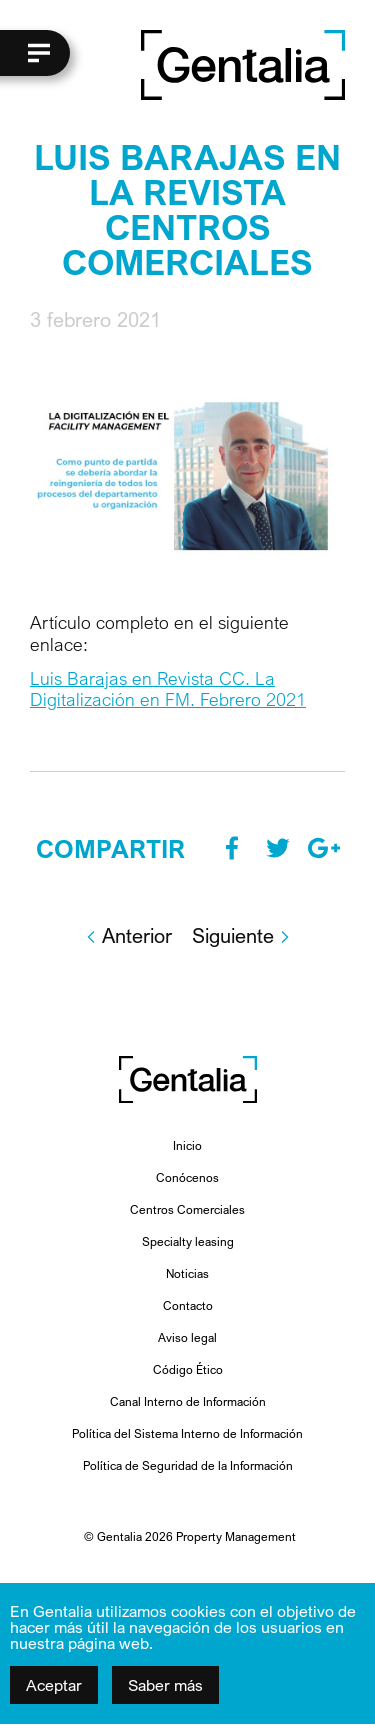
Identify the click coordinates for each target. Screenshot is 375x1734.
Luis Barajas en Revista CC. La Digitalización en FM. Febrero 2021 (168, 689)
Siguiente (241, 935)
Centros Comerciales (187, 1209)
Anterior (128, 935)
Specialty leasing (188, 1241)
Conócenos (187, 1177)
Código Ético (188, 1369)
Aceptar (54, 1685)
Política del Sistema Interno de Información (187, 1433)
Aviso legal (187, 1337)
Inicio (187, 1145)
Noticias (187, 1273)
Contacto (188, 1305)
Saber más (165, 1685)
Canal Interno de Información (188, 1401)
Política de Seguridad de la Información (188, 1465)
